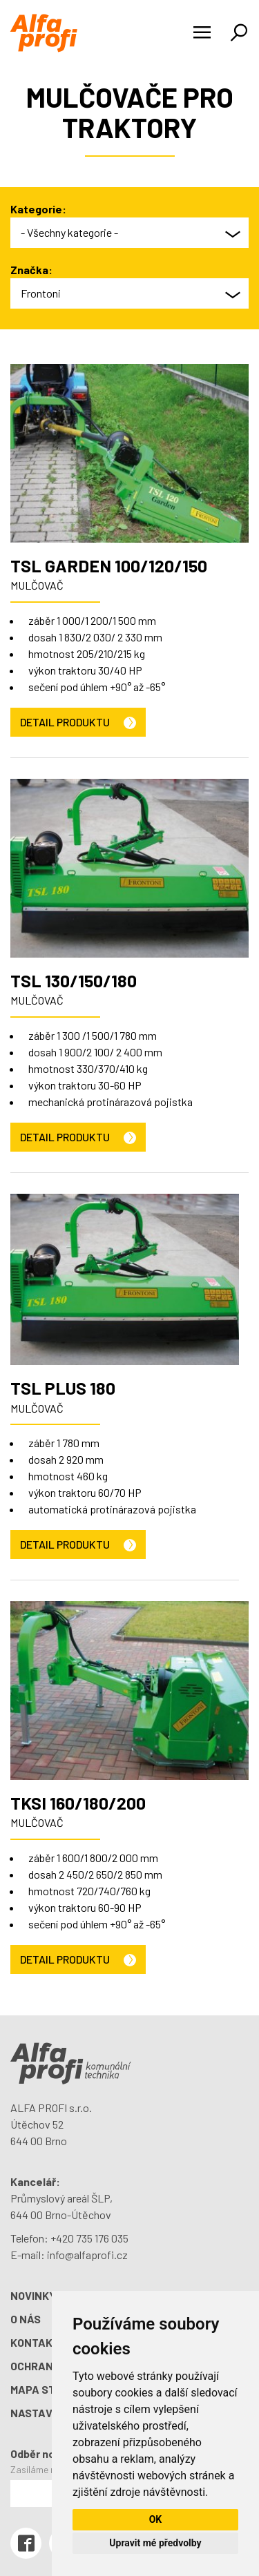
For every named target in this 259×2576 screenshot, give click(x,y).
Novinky (33, 2295)
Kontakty (38, 2342)
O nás (25, 2318)
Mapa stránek (50, 2389)
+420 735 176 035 (89, 2238)
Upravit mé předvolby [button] (155, 2542)
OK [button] (155, 2519)
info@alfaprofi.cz (87, 2254)
